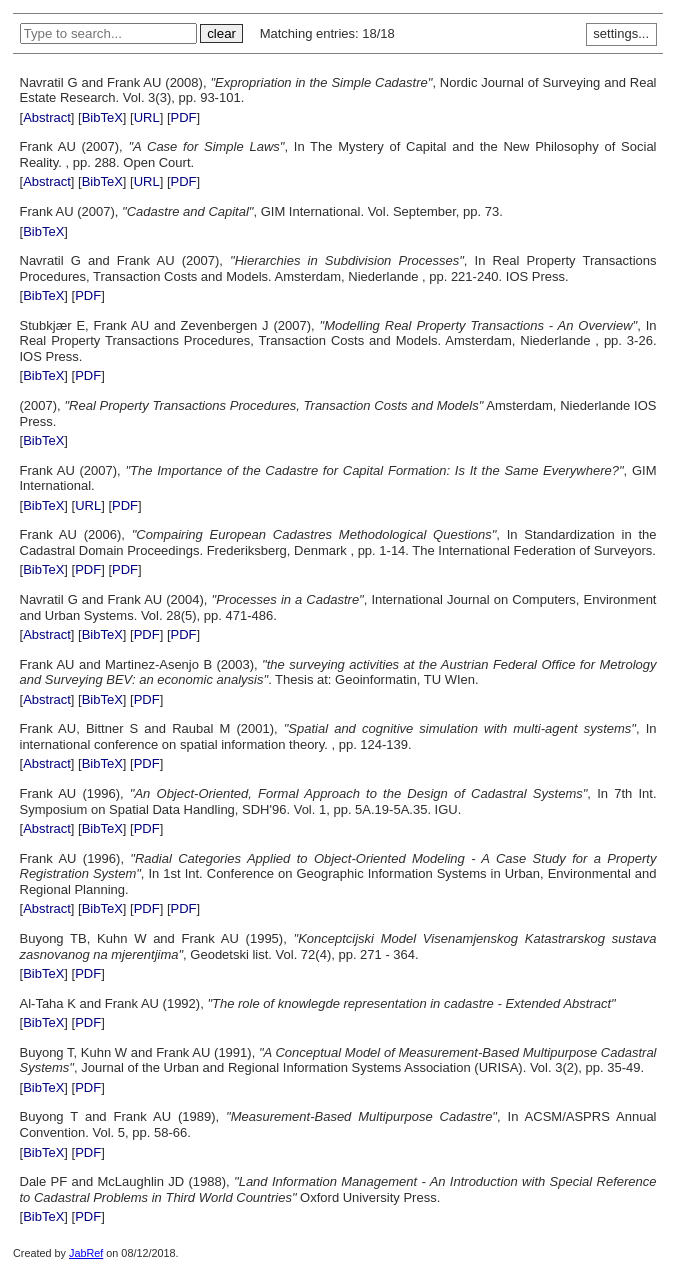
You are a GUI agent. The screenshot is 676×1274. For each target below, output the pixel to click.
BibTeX (102, 117)
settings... (621, 33)
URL (147, 117)
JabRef (86, 1253)
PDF (184, 117)
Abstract (47, 117)
